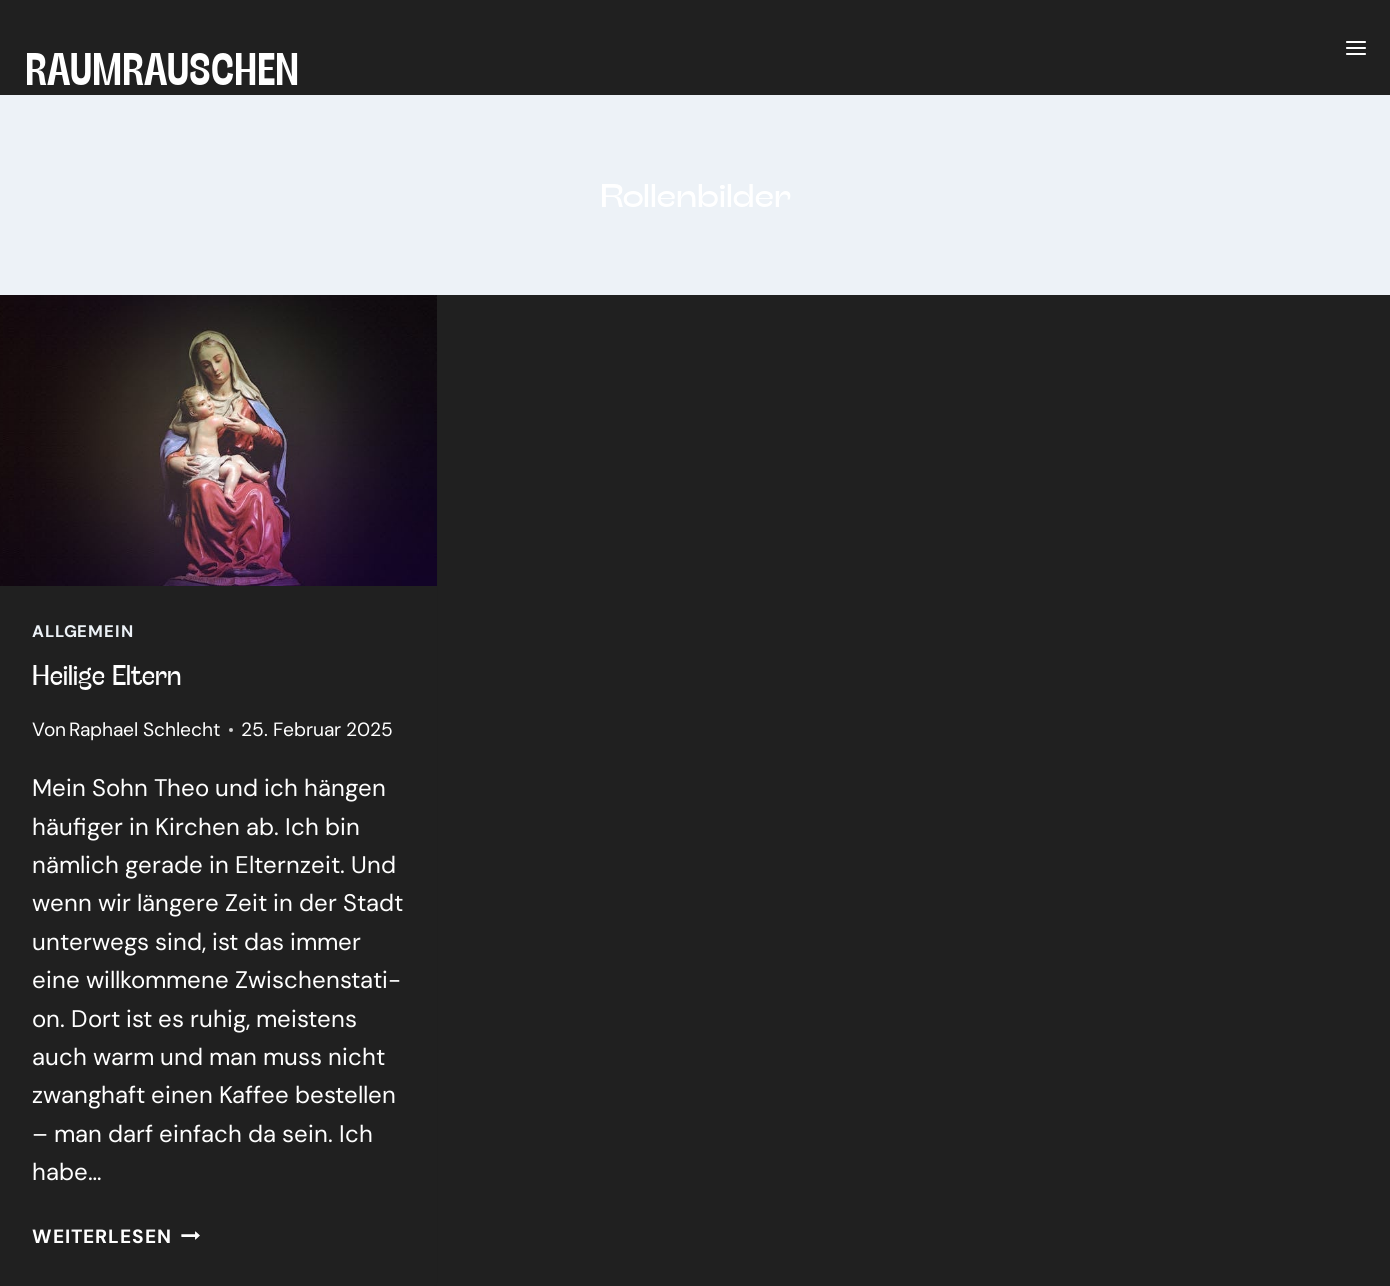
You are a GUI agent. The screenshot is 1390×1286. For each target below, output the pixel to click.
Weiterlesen (116, 1236)
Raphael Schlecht (145, 729)
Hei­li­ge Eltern (106, 674)
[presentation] (218, 440)
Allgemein (83, 631)
